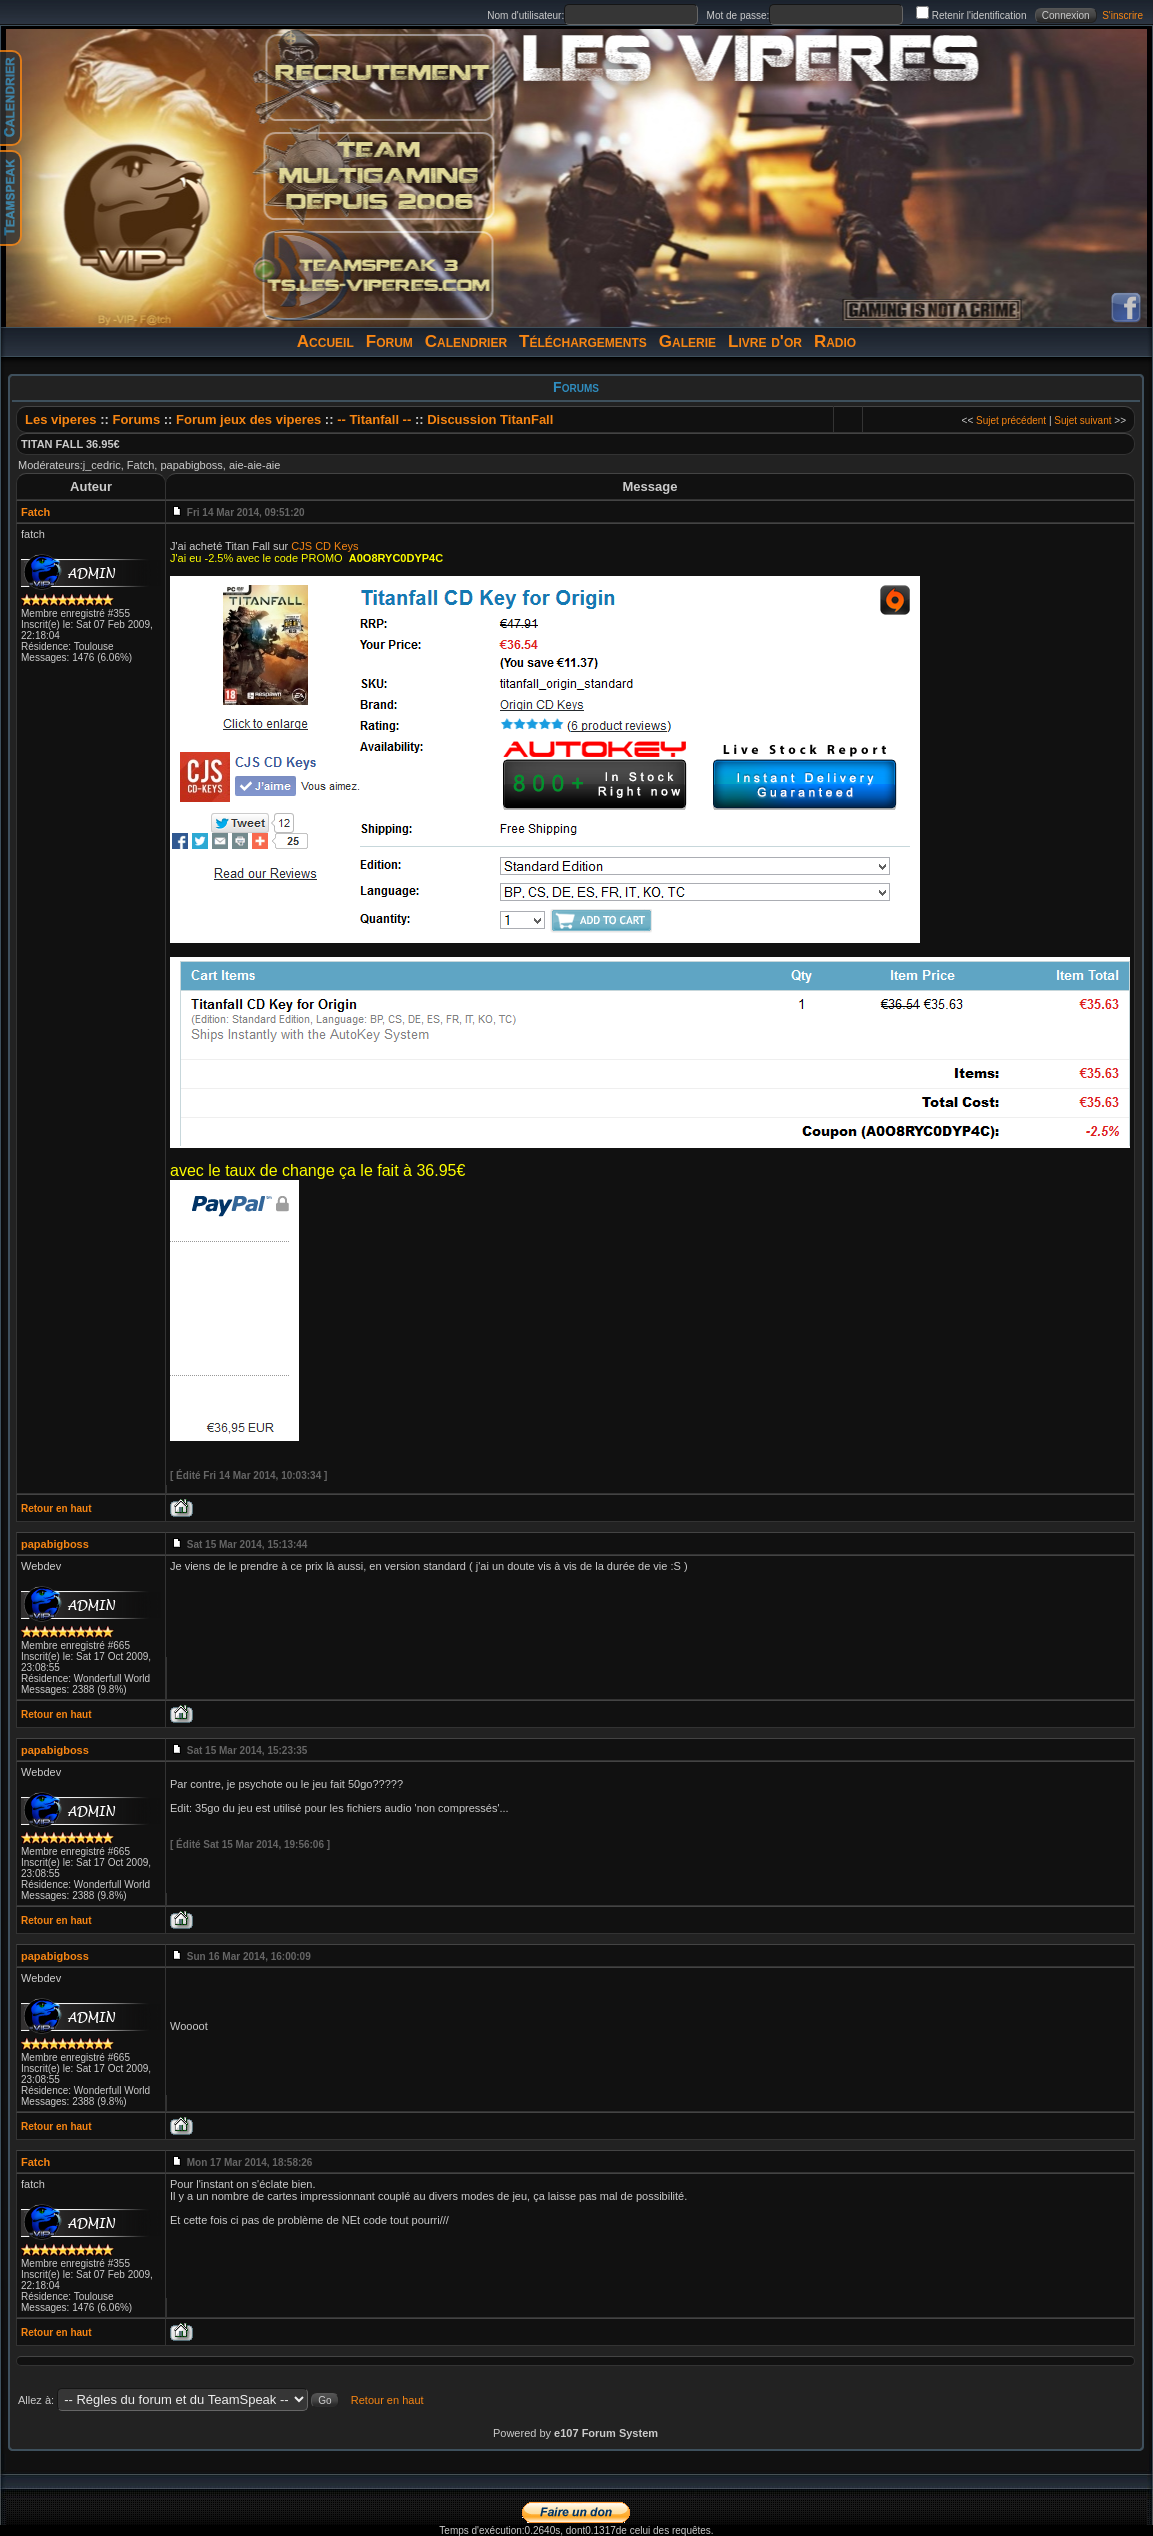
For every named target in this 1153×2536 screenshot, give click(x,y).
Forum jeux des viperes (250, 419)
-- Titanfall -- (374, 419)
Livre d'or (765, 341)
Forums (136, 419)
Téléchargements (583, 341)
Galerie (687, 341)
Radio (835, 341)
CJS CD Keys (324, 546)
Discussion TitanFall (490, 419)
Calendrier (466, 341)
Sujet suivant (1082, 420)
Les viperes (61, 419)
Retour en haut (56, 1508)
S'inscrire (1122, 15)
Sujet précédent (1011, 420)
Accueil (325, 341)
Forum (389, 341)
